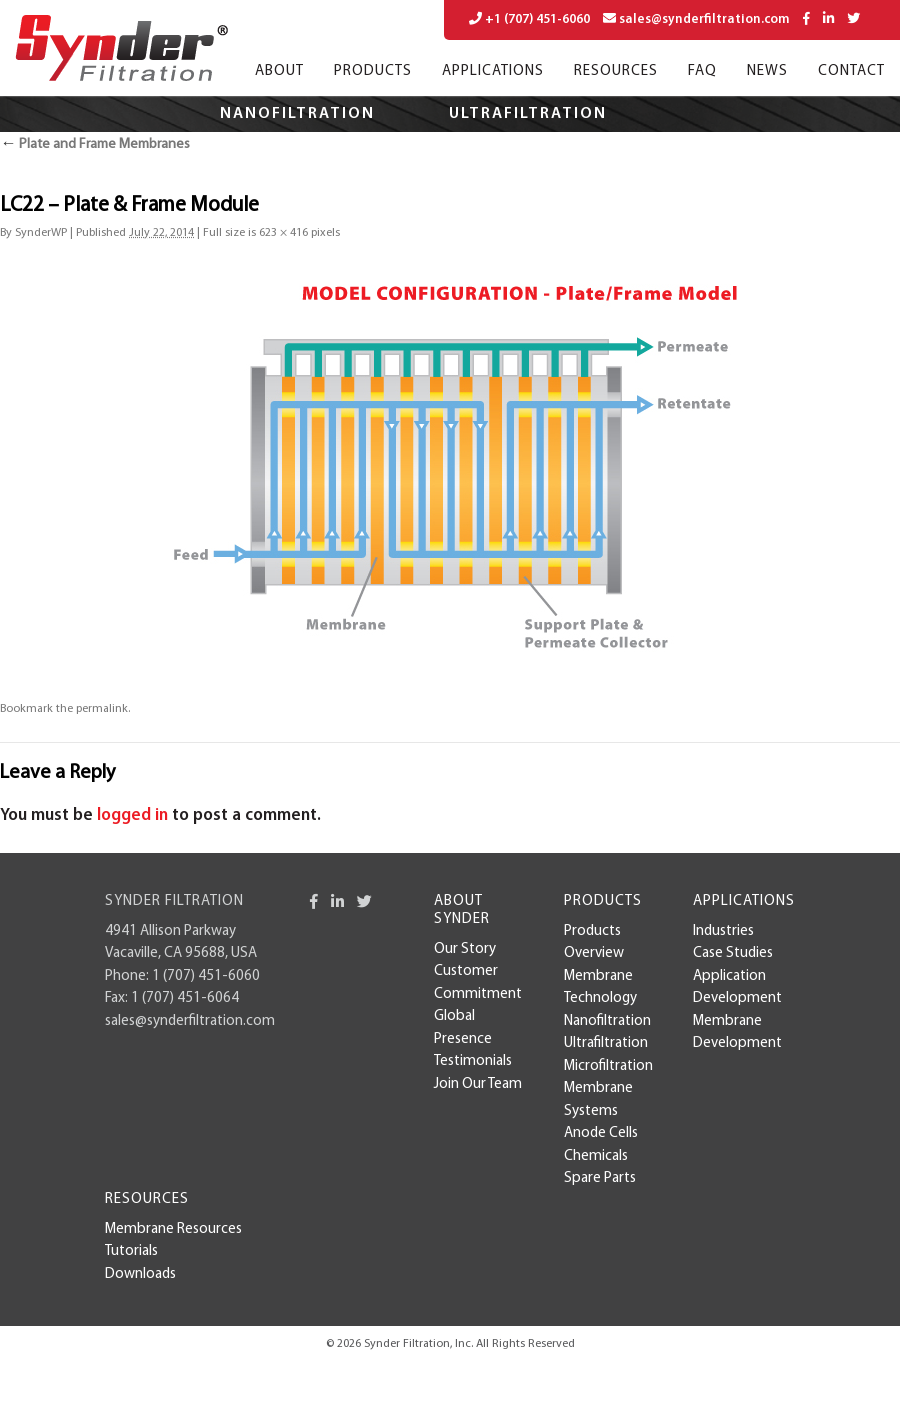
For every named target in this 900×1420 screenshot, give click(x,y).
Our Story (465, 949)
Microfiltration (348, 150)
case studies (733, 953)
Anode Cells (601, 1133)
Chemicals (596, 1156)
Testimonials (473, 1061)
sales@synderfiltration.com (696, 19)
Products (373, 71)
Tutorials (131, 1251)
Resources (616, 71)
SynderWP (41, 233)
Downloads (140, 1274)
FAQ (702, 71)
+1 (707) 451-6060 (529, 19)
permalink (102, 709)
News (767, 71)
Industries (723, 931)
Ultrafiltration (528, 114)
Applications (493, 71)
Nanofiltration (297, 114)
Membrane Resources (173, 1229)
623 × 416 (283, 233)
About (279, 71)
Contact (851, 71)
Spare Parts (600, 1178)
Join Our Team (478, 1084)
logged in (132, 815)
